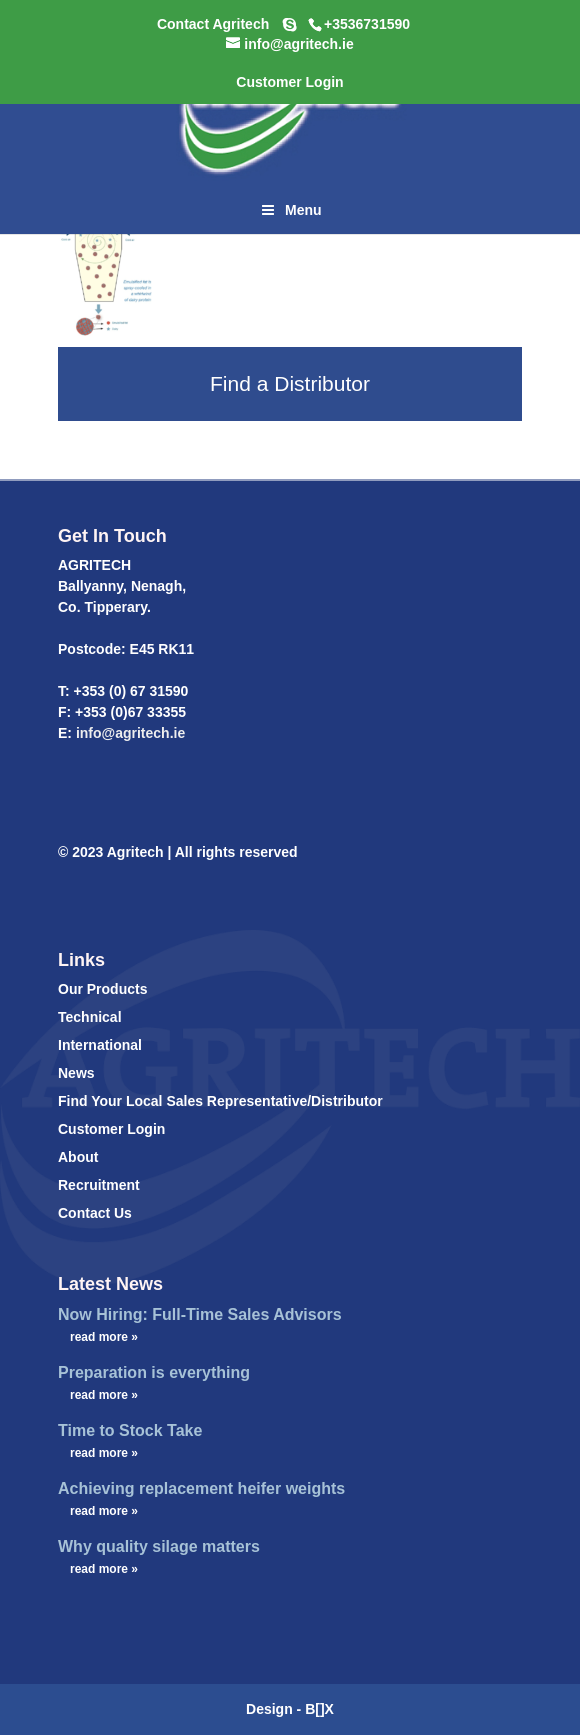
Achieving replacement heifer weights (201, 1488)
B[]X (319, 1709)
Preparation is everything (154, 1372)
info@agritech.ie (128, 733)
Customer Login (111, 1129)
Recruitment (99, 1185)
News (76, 1073)
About (78, 1157)
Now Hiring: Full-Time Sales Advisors (200, 1314)
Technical (90, 1017)
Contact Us (95, 1213)
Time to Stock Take (130, 1430)
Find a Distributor (290, 383)
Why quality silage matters (159, 1546)
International (100, 1045)
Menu (289, 210)
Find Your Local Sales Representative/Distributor (220, 1101)
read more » (104, 1337)
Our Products (102, 989)
